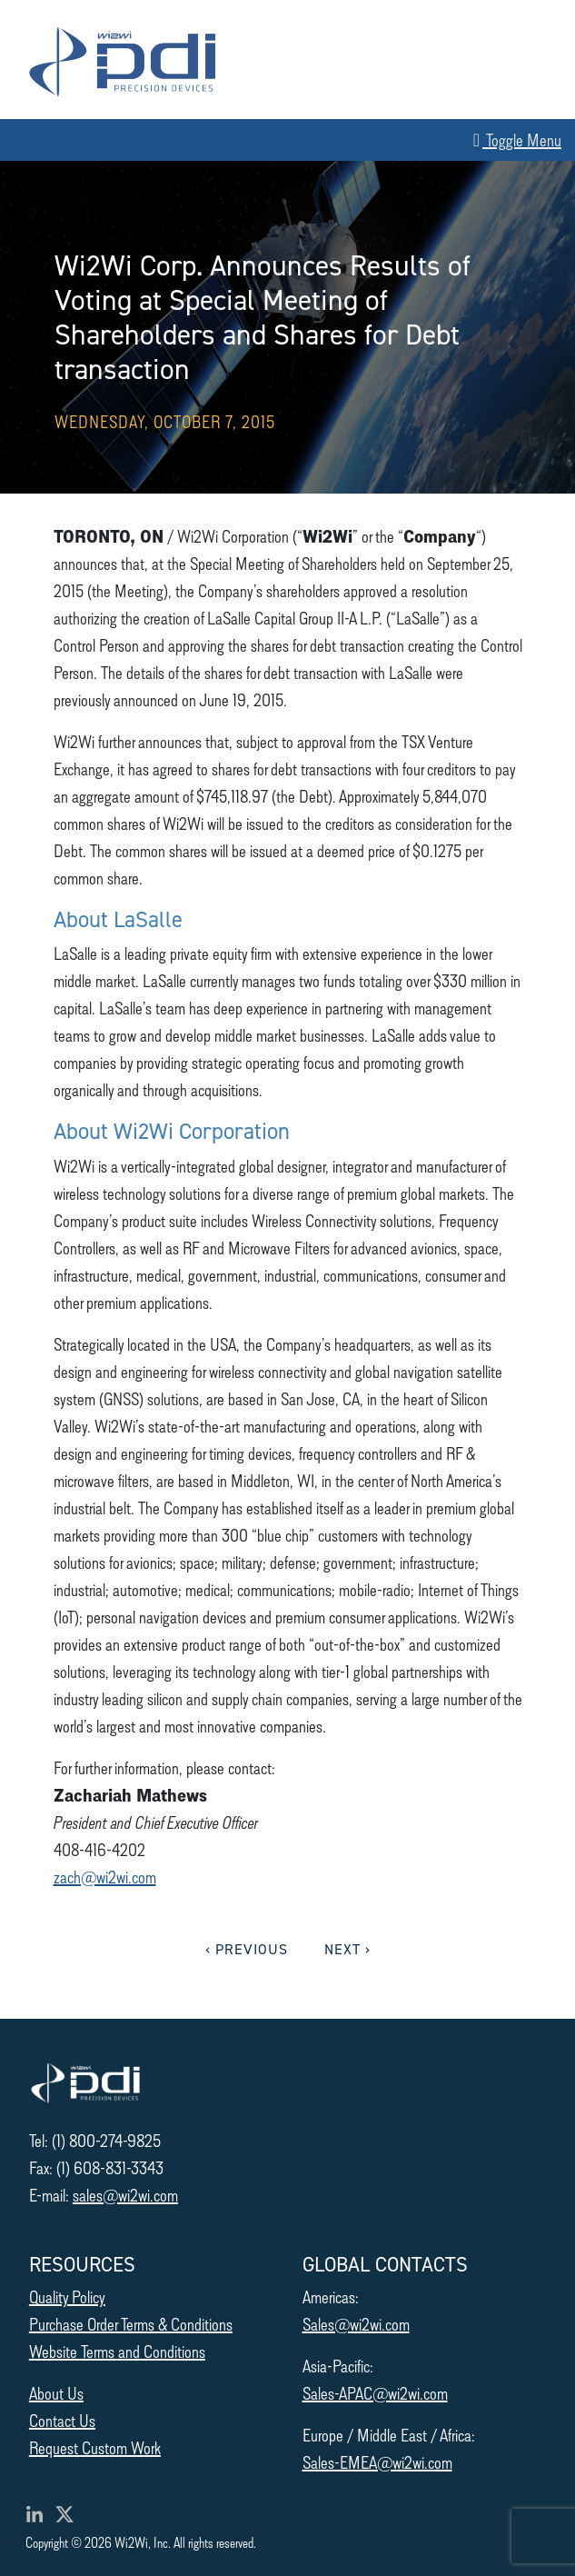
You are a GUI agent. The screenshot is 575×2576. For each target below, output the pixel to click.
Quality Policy (67, 2296)
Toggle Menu (517, 139)
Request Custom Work (95, 2447)
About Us (56, 2392)
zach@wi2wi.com (105, 1876)
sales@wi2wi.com (125, 2194)
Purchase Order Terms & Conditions (131, 2323)
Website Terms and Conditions (117, 2351)
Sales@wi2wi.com (356, 2323)
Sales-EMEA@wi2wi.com (377, 2461)
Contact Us (62, 2420)
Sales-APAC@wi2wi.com (375, 2392)
